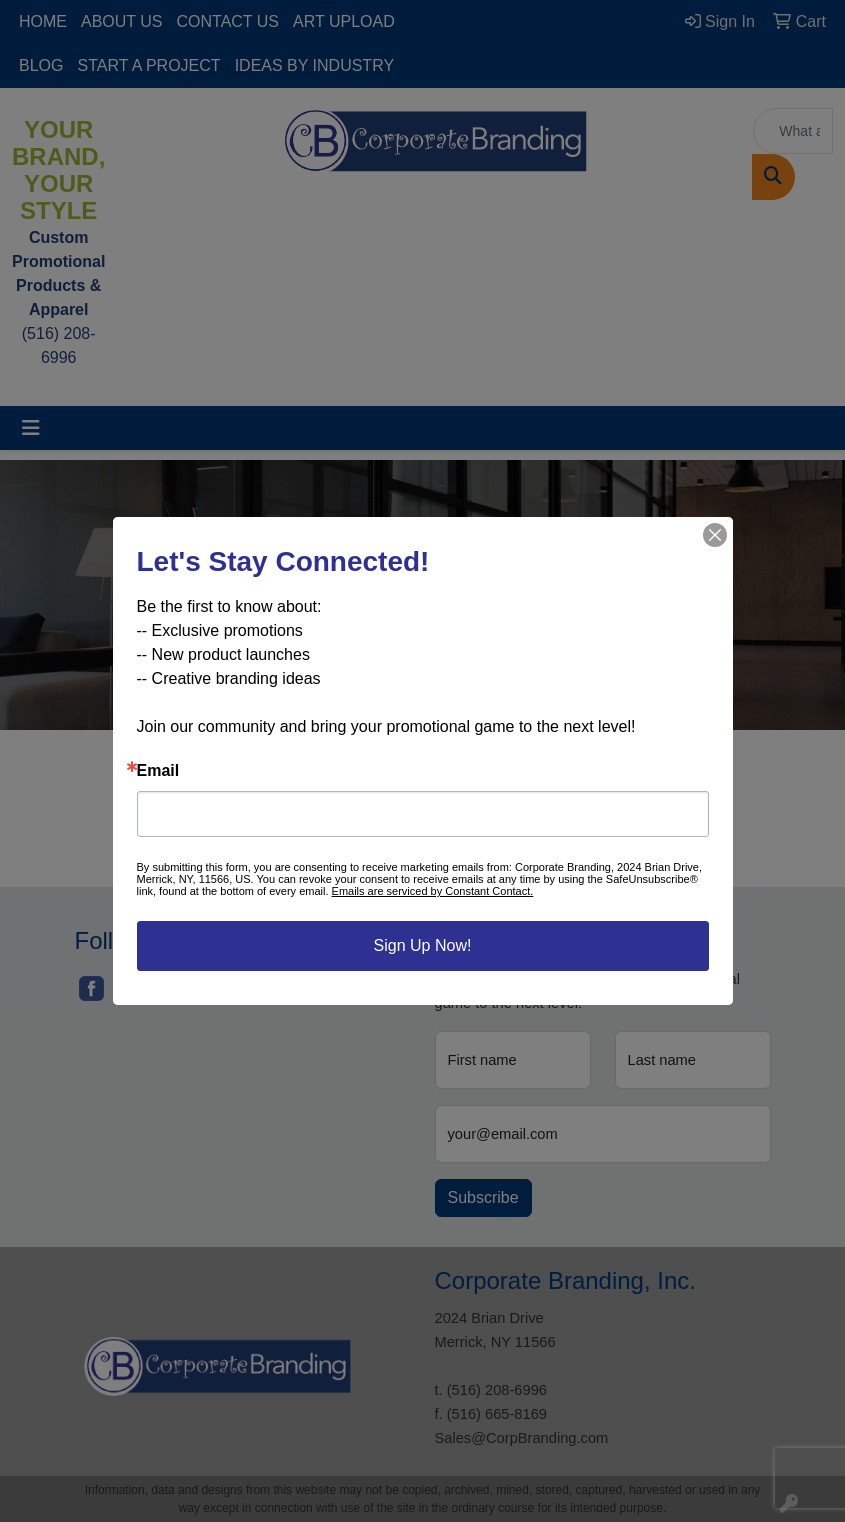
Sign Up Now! (423, 945)
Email (158, 771)
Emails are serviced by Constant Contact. (433, 891)
